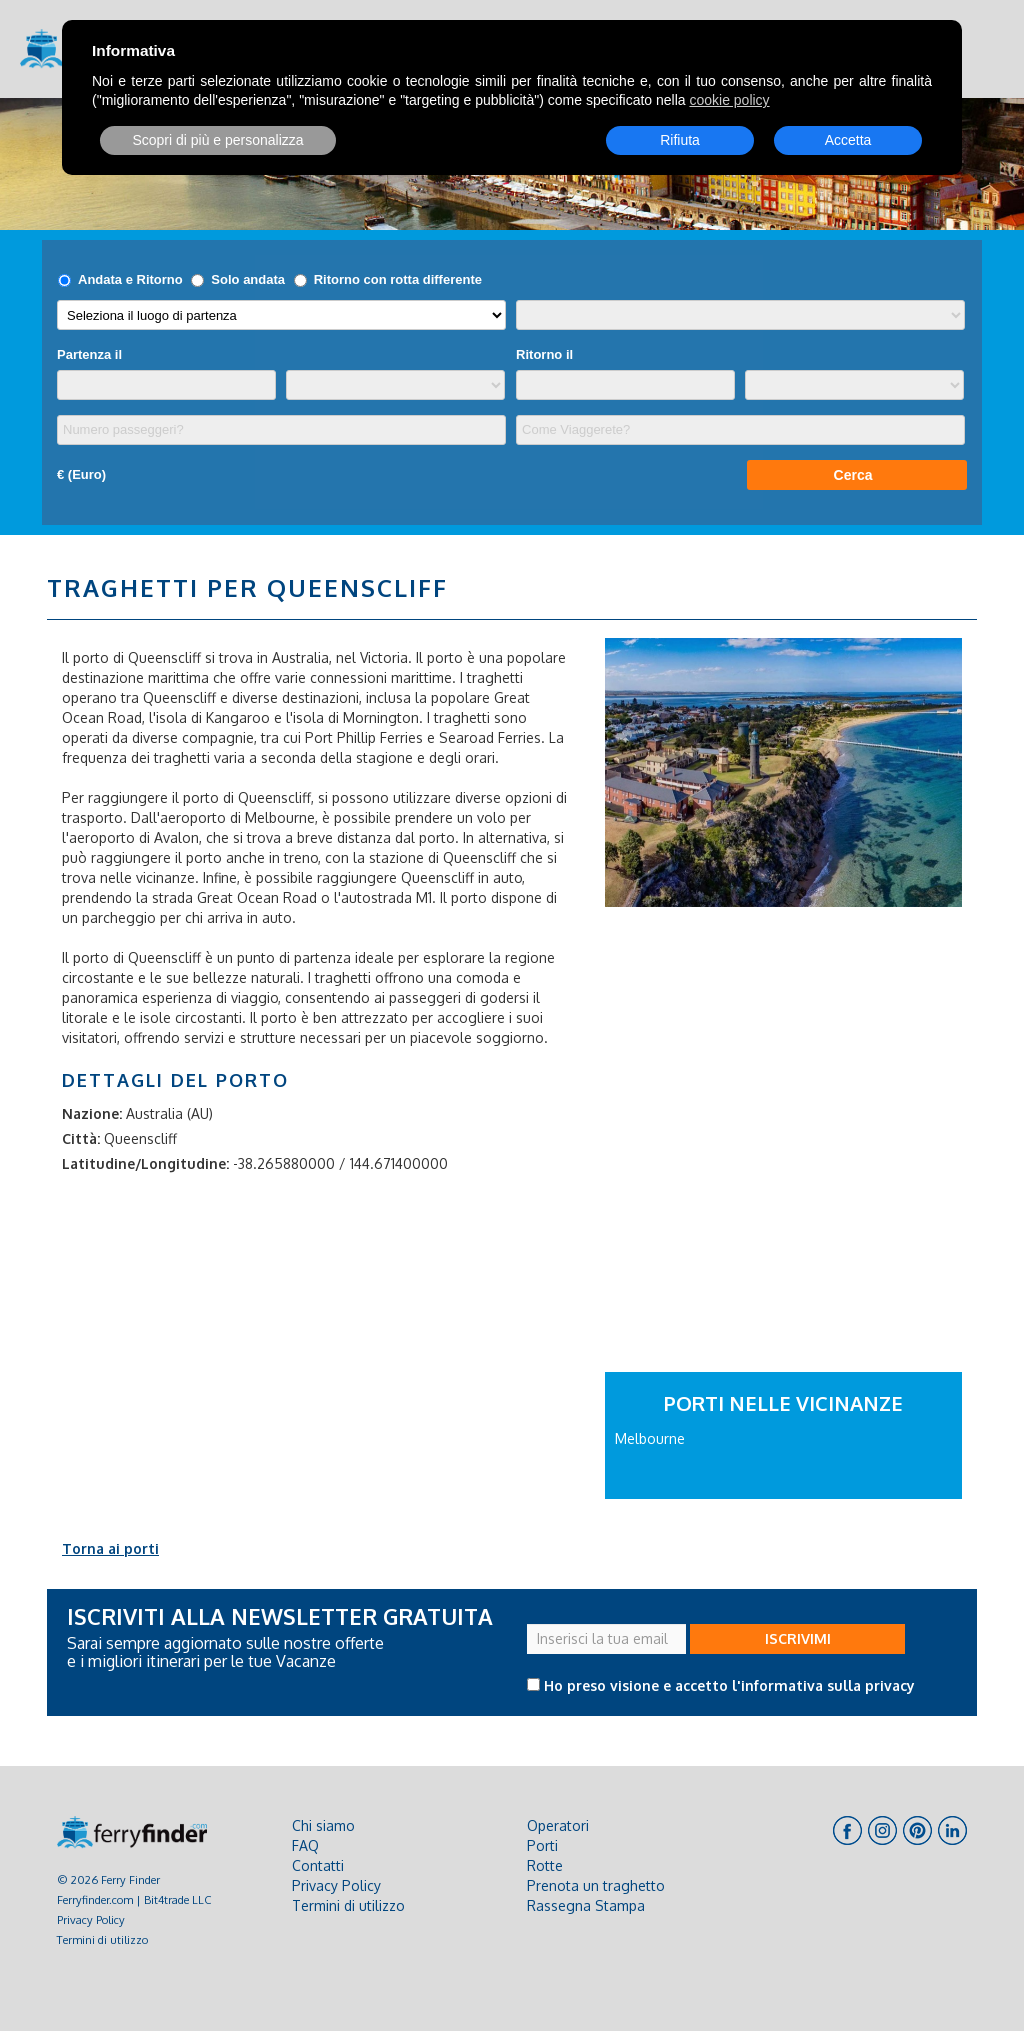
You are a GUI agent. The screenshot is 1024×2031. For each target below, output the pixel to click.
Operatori (558, 1825)
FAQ (305, 1845)
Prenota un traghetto (596, 1885)
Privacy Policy (91, 1919)
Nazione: (92, 1113)
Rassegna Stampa (586, 1905)
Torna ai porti (110, 1548)
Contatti (318, 1865)
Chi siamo (323, 1825)
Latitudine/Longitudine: (145, 1163)
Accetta (848, 140)
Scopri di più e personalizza (217, 140)
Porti (542, 1845)
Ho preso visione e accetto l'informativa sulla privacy (729, 1685)
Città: (81, 1138)
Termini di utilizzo (102, 1939)
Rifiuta (680, 140)
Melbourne (650, 1438)
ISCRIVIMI (798, 1638)
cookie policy (729, 100)
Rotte (545, 1865)
